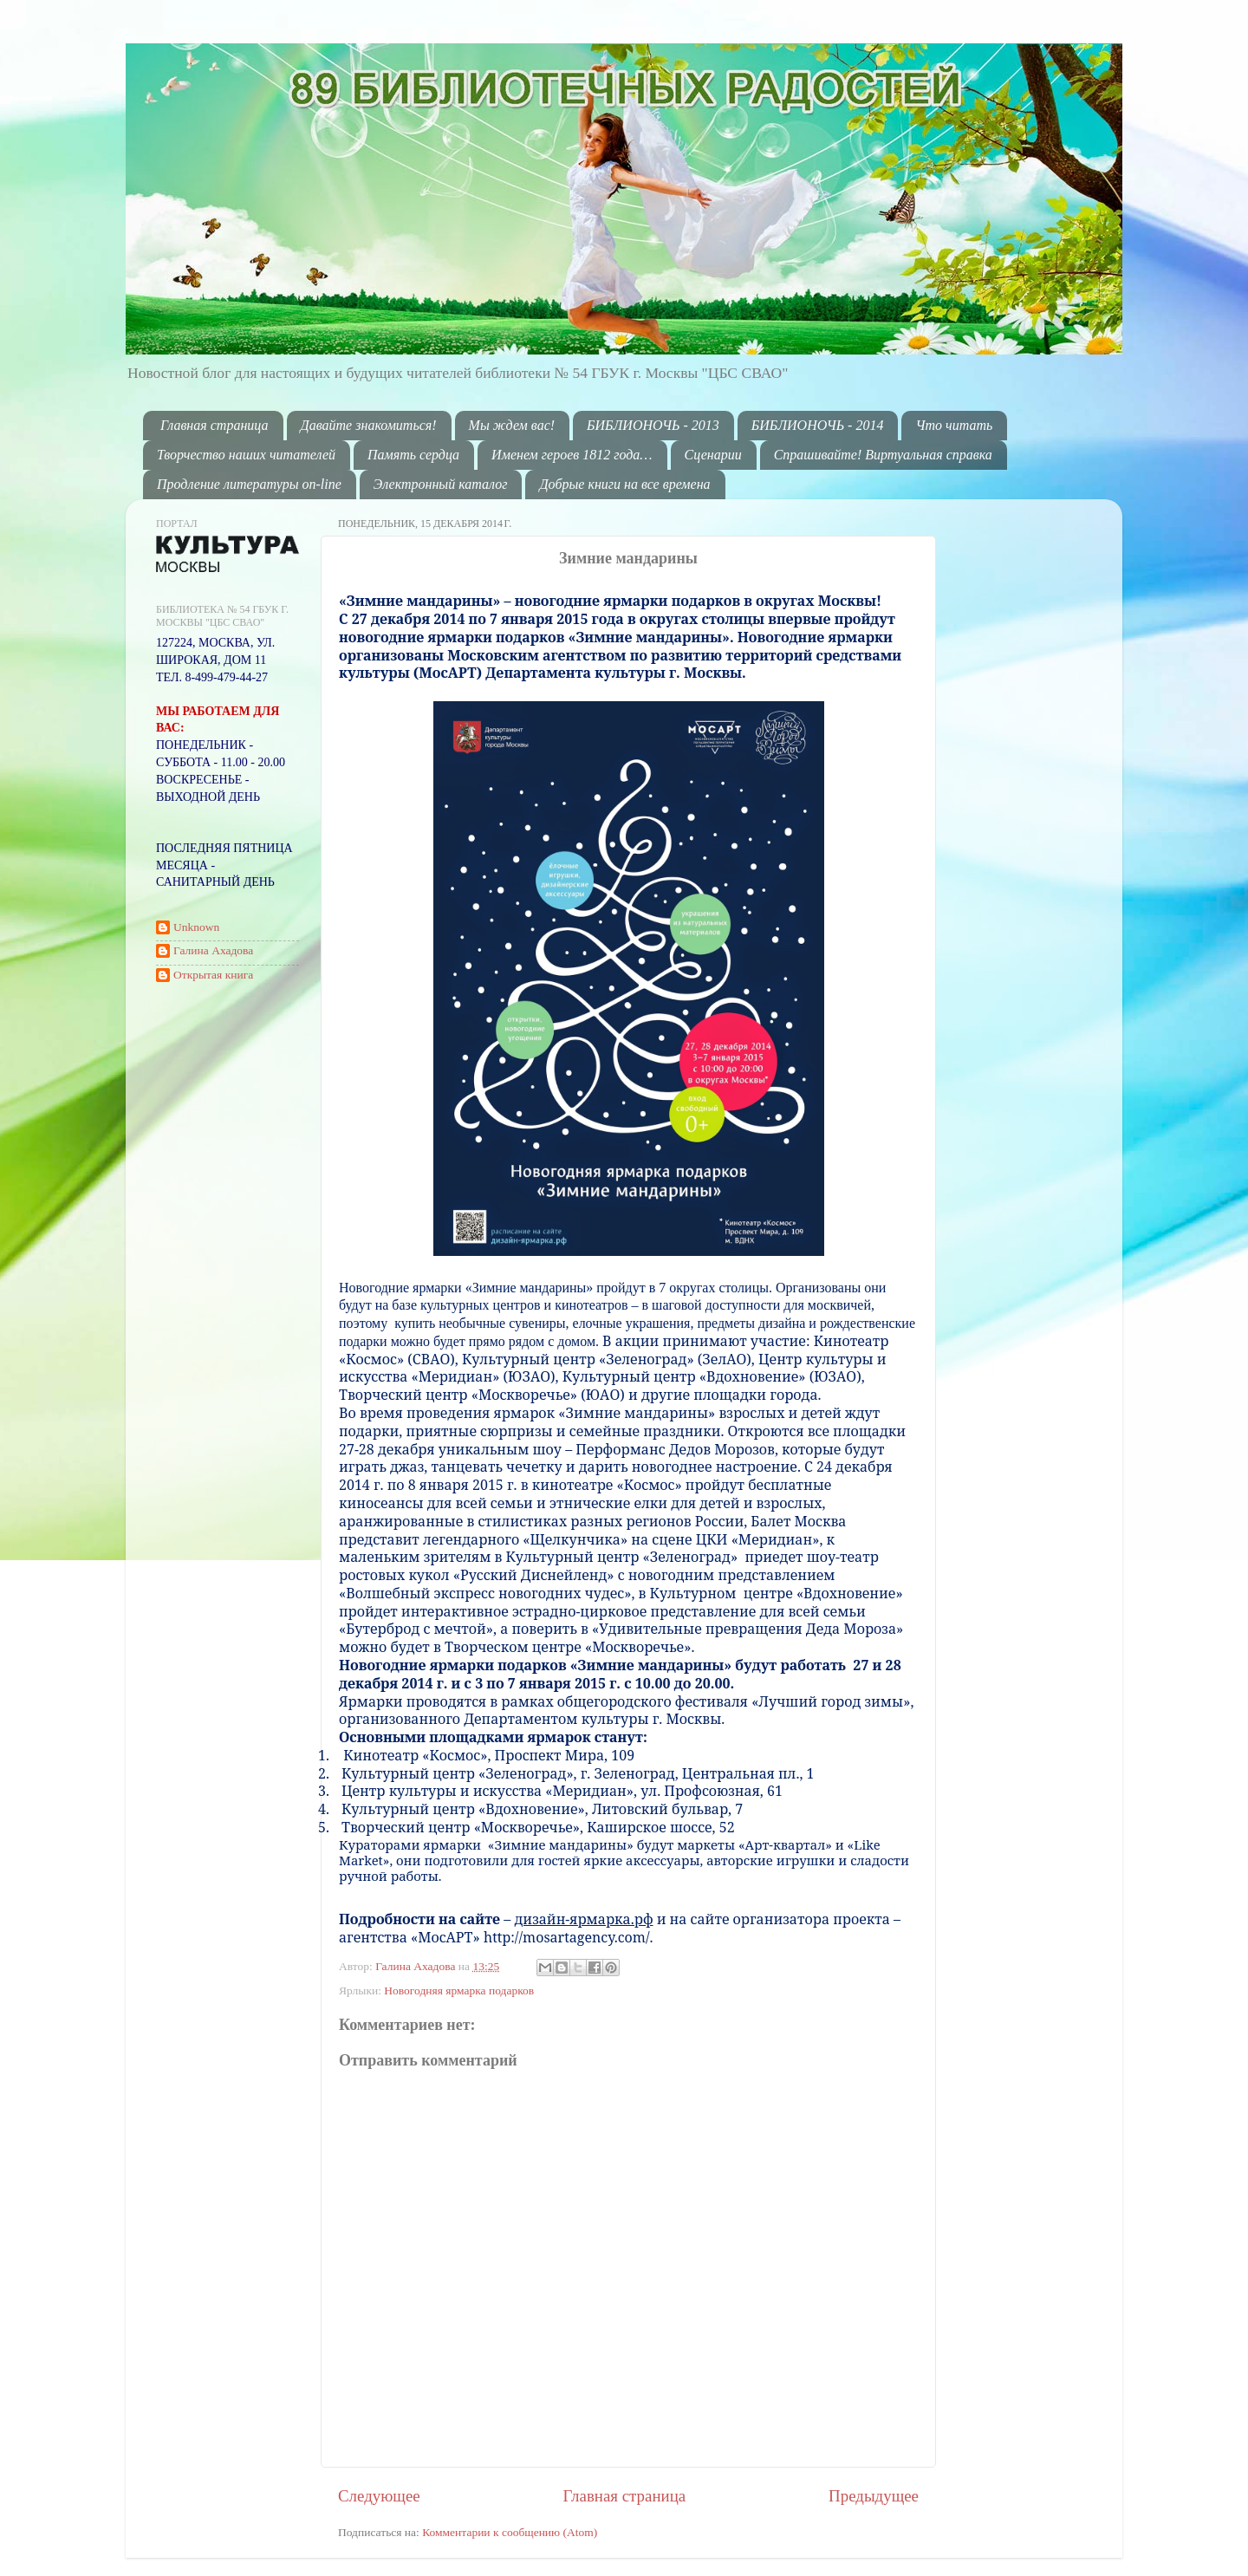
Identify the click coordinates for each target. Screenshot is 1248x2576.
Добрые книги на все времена (624, 484)
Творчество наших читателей (246, 454)
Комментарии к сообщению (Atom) (509, 2532)
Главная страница (214, 425)
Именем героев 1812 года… (571, 454)
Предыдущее (874, 2496)
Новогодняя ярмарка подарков (459, 1990)
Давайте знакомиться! (369, 425)
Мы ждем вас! (512, 425)
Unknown (196, 926)
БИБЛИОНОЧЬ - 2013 (653, 425)
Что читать (953, 425)
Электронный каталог (441, 484)
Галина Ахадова (416, 1966)
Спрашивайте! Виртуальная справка (883, 454)
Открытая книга (213, 974)
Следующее (379, 2496)
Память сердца (413, 454)
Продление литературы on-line (249, 484)
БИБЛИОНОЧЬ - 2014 (817, 425)
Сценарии (713, 454)
